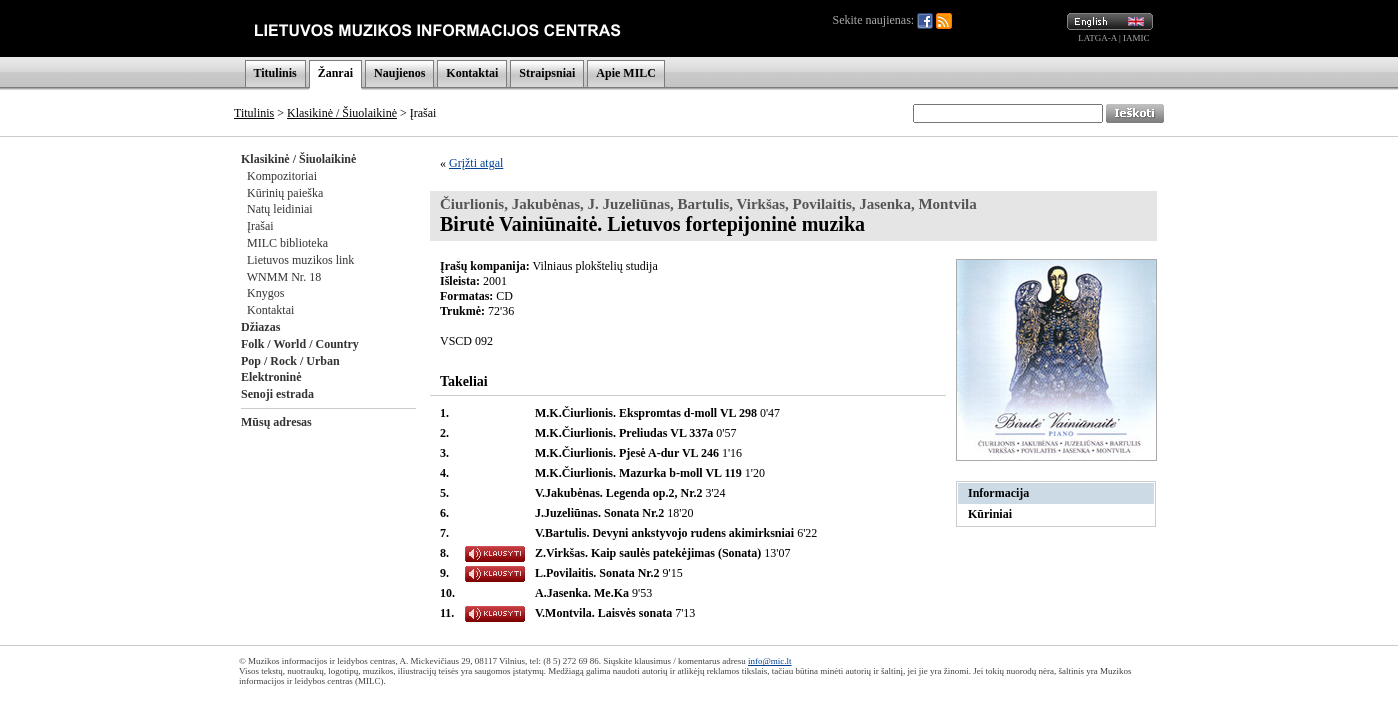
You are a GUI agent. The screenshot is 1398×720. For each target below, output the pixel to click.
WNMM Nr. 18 (284, 277)
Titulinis (275, 73)
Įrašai (260, 226)
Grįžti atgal (476, 163)
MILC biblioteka (287, 243)
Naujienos (399, 73)
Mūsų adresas (276, 422)
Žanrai (335, 73)
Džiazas (260, 327)
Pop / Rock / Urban (290, 361)
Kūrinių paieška (285, 193)
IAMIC (1136, 38)
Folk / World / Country (300, 344)
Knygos (265, 293)
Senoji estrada (277, 394)
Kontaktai (472, 73)
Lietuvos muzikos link (300, 260)
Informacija (998, 493)
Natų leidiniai (280, 209)
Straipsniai (547, 73)
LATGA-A (1097, 38)
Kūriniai (990, 514)
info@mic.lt (770, 661)
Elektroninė (271, 377)
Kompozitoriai (282, 176)
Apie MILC (626, 73)
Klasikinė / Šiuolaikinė (342, 113)
